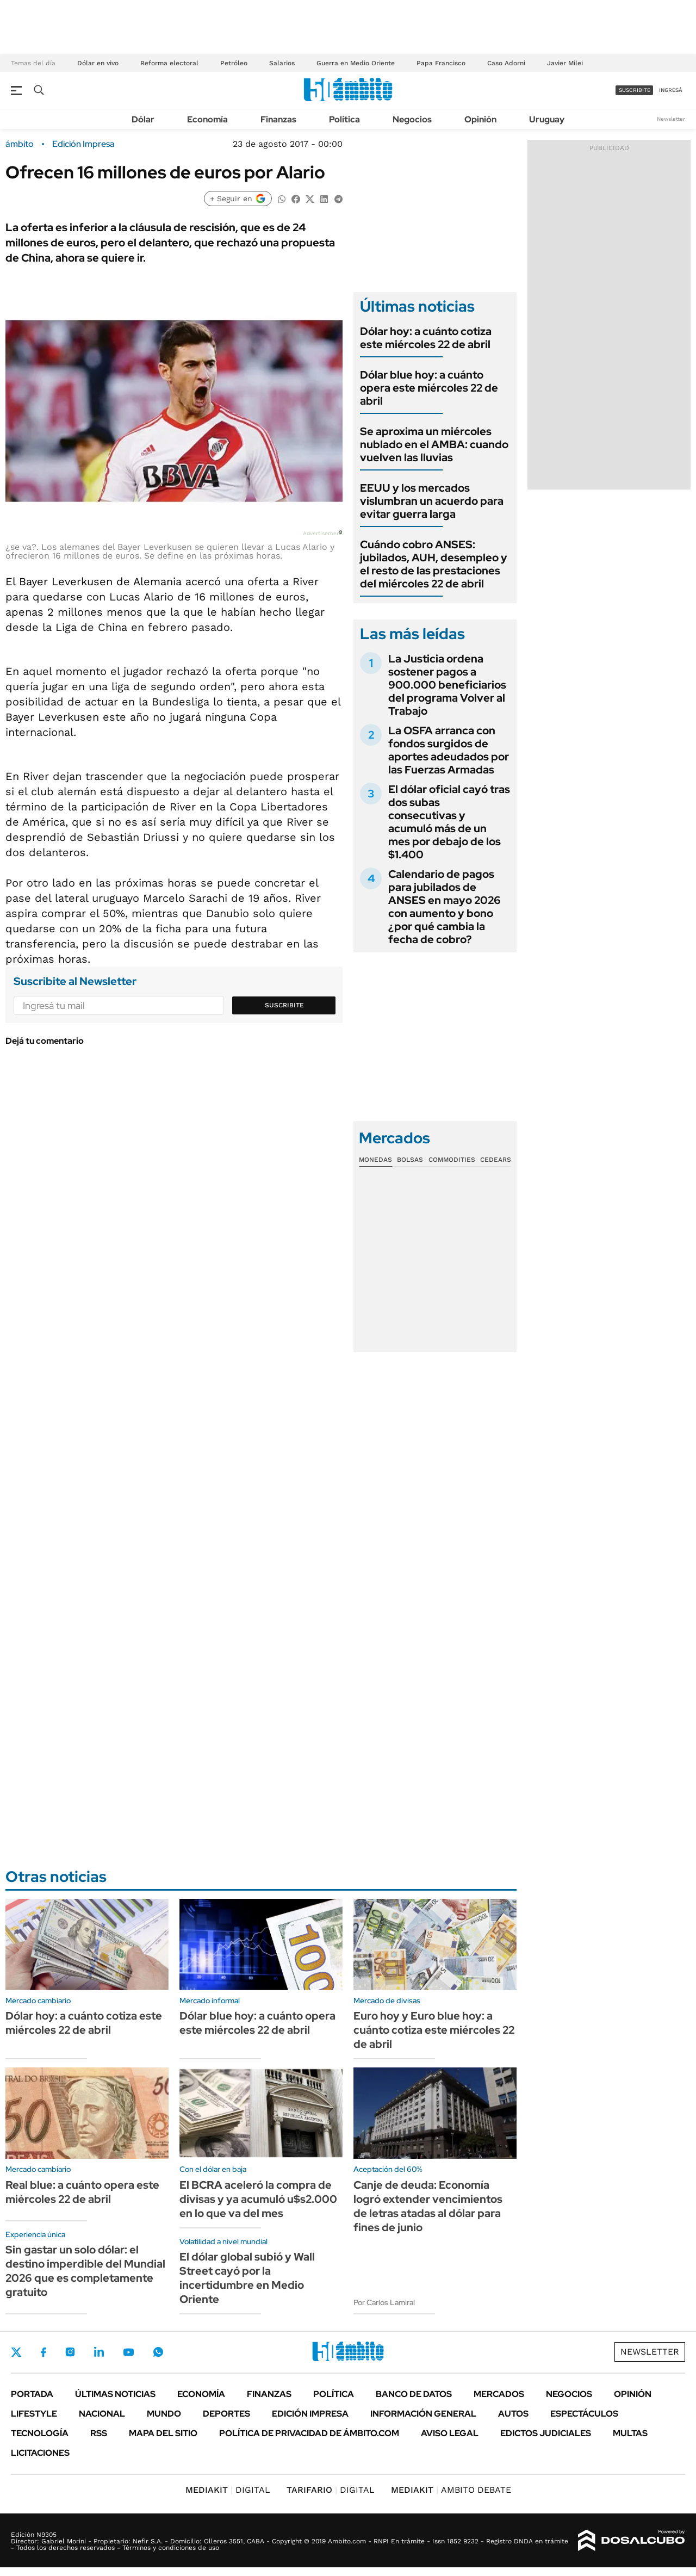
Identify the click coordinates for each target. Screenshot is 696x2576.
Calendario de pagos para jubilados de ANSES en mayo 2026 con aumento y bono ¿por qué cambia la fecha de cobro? (444, 906)
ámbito (19, 144)
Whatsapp (158, 2352)
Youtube (128, 2352)
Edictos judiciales (545, 2433)
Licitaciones (40, 2453)
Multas (630, 2433)
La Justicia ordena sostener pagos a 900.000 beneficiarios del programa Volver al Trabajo (447, 685)
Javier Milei (565, 63)
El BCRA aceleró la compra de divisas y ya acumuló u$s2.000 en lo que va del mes (258, 2199)
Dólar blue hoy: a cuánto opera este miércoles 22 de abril (429, 388)
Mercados (499, 2394)
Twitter (16, 2352)
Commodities (451, 1159)
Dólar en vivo (98, 63)
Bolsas (410, 1159)
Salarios (282, 63)
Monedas (375, 1159)
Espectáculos (584, 2413)
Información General (423, 2413)
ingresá (670, 90)
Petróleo (233, 63)
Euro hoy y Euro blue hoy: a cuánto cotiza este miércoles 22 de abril (433, 2030)
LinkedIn (99, 2352)
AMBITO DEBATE (451, 2490)
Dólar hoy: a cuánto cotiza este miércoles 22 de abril (426, 337)
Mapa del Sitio (163, 2433)
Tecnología (40, 2433)
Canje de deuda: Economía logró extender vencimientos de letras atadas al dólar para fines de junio (427, 2206)
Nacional (102, 2413)
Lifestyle (34, 2413)
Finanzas (278, 119)
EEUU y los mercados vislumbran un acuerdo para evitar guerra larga (432, 501)
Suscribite (284, 1005)
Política (344, 119)
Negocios (412, 119)
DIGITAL (227, 2490)
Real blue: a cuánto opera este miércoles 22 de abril (82, 2192)
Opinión (480, 119)
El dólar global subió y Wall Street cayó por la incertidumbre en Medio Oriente (247, 2278)
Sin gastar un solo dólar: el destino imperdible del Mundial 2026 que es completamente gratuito (85, 2271)
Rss (98, 2433)
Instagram (70, 2352)
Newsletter (671, 119)
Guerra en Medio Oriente (355, 63)
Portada (32, 2394)
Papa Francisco (441, 63)
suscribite (634, 90)
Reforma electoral (169, 63)
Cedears (495, 1159)
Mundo (164, 2413)
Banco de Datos (414, 2394)
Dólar (143, 119)
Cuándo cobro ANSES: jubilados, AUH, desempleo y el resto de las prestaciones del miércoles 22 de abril (433, 564)
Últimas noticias (115, 2394)
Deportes (226, 2413)
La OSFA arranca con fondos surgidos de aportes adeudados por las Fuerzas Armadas (448, 750)
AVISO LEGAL (449, 2433)
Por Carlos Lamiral (384, 2302)
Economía (207, 119)
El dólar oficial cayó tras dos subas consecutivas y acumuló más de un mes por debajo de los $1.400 (449, 822)
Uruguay (546, 119)
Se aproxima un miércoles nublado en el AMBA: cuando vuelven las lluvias (434, 444)
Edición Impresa (310, 2413)
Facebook (43, 2352)
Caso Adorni (506, 63)
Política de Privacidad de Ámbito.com (309, 2433)
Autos (513, 2413)
